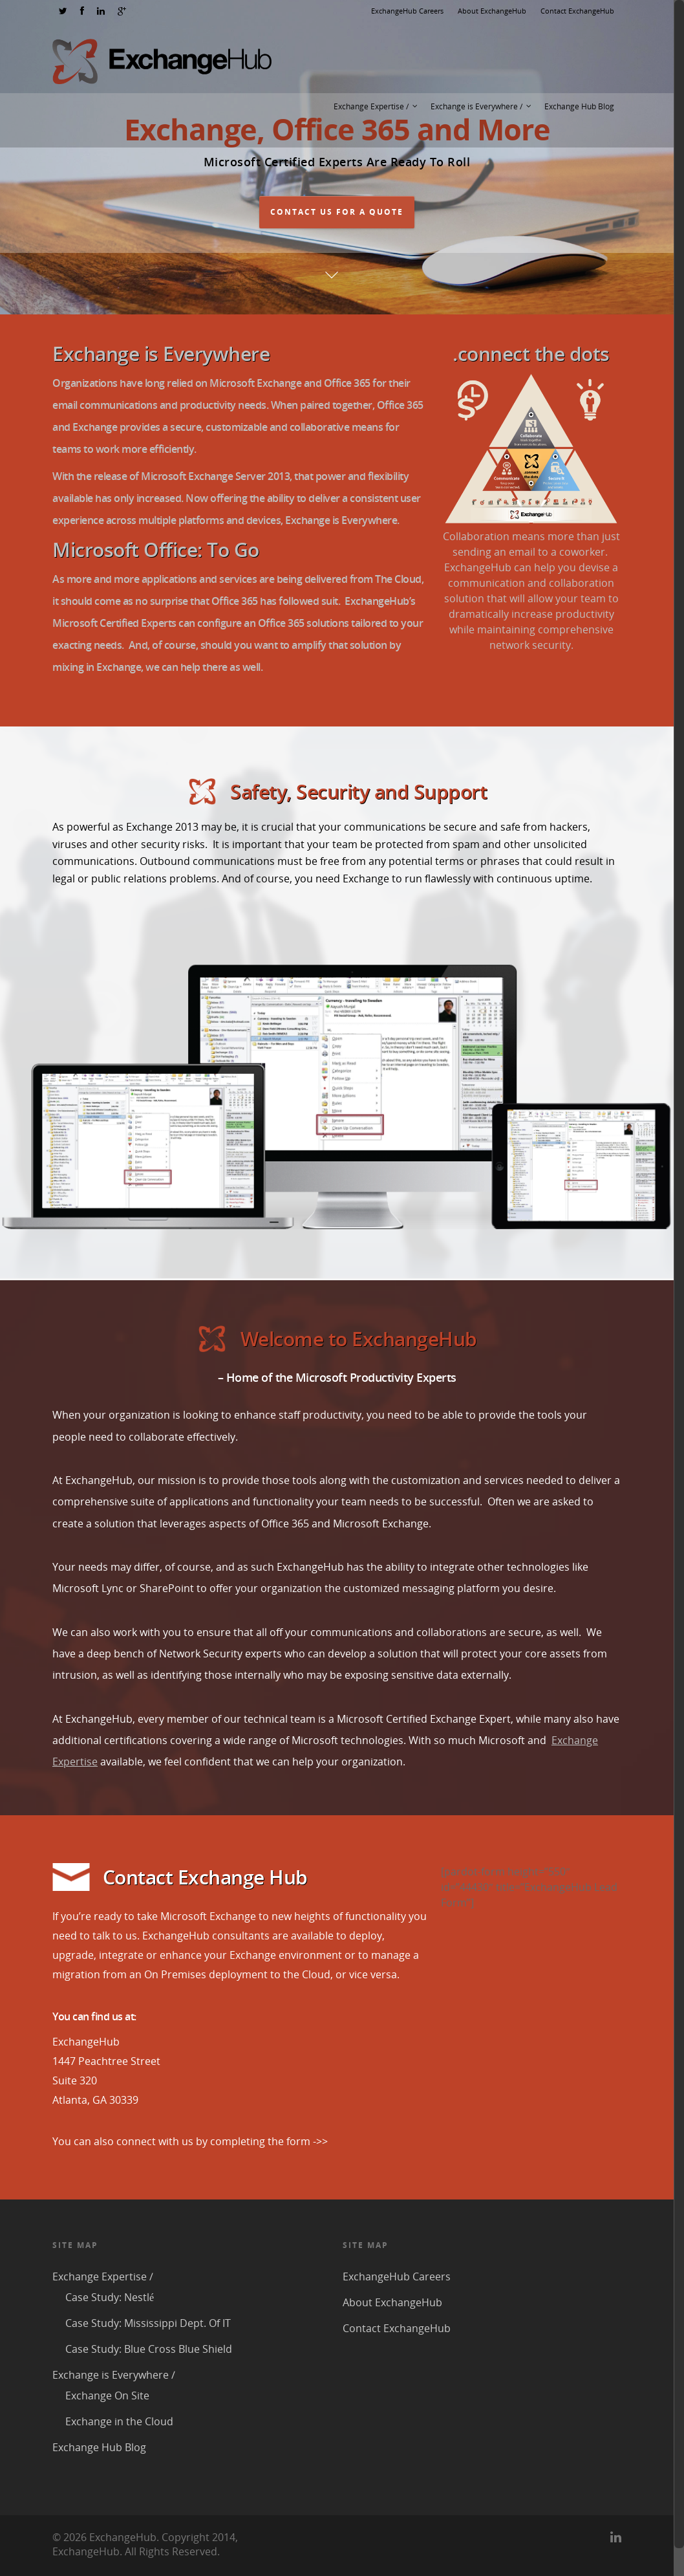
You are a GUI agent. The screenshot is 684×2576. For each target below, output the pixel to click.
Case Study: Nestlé (109, 2297)
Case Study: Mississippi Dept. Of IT (148, 2323)
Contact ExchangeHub (577, 11)
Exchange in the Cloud (119, 2421)
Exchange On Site (107, 2395)
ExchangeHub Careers (407, 11)
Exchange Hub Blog (579, 106)
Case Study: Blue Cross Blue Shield (148, 2349)
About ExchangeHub (492, 11)
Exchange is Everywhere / (482, 106)
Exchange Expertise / (376, 106)
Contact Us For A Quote (336, 211)
